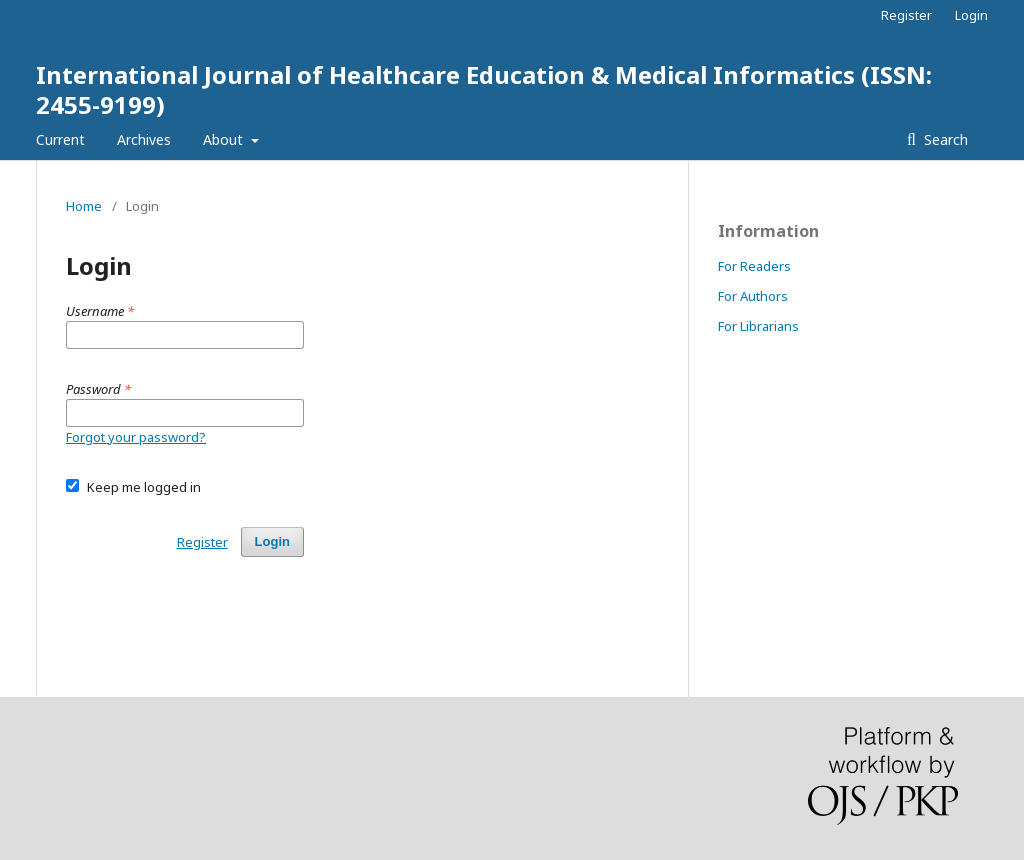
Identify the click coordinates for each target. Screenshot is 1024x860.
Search (944, 139)
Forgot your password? (136, 437)
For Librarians (758, 326)
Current (60, 139)
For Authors (753, 296)
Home (84, 206)
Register (906, 15)
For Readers (754, 266)
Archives (144, 139)
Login (971, 15)
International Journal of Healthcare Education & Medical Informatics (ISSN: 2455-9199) (484, 89)
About (225, 139)
